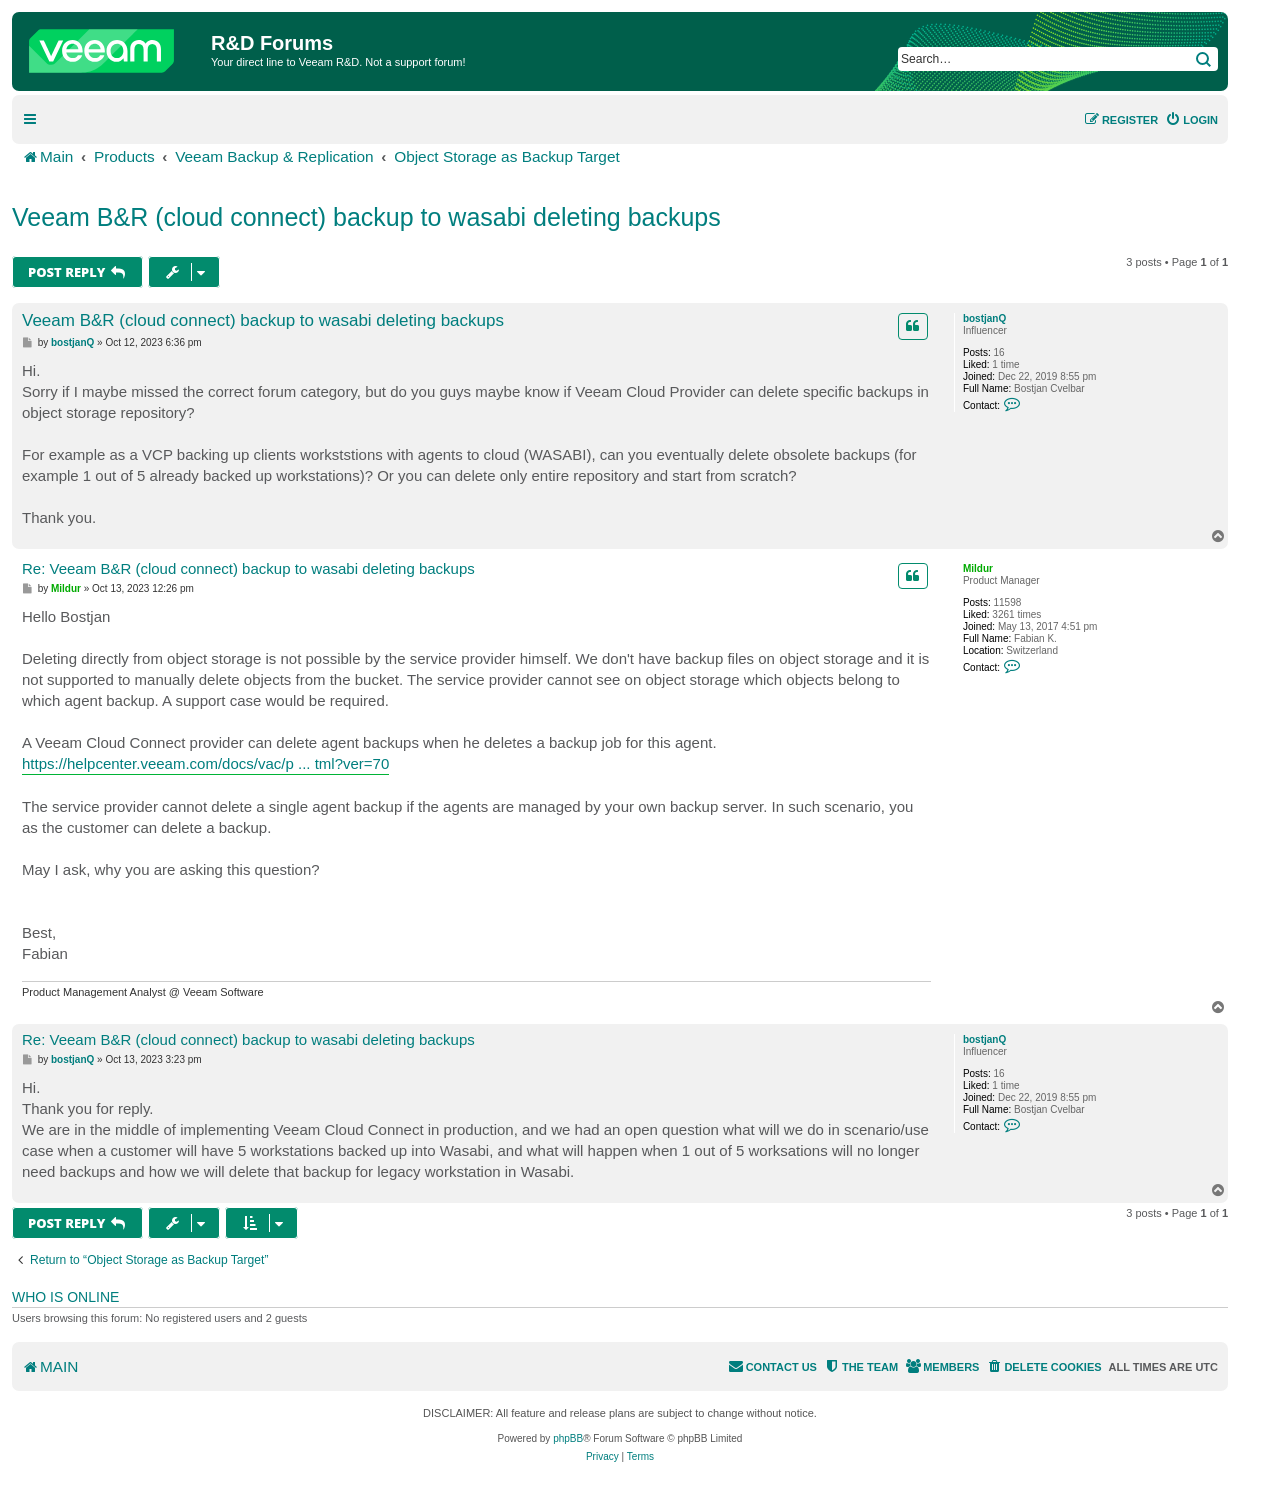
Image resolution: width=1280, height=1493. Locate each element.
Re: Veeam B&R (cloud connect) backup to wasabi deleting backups (248, 568)
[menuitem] (1191, 120)
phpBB (568, 1438)
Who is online (65, 1297)
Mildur (978, 568)
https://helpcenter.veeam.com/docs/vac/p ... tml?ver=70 (205, 763)
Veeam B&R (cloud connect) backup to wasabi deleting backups (366, 217)
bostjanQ (984, 318)
